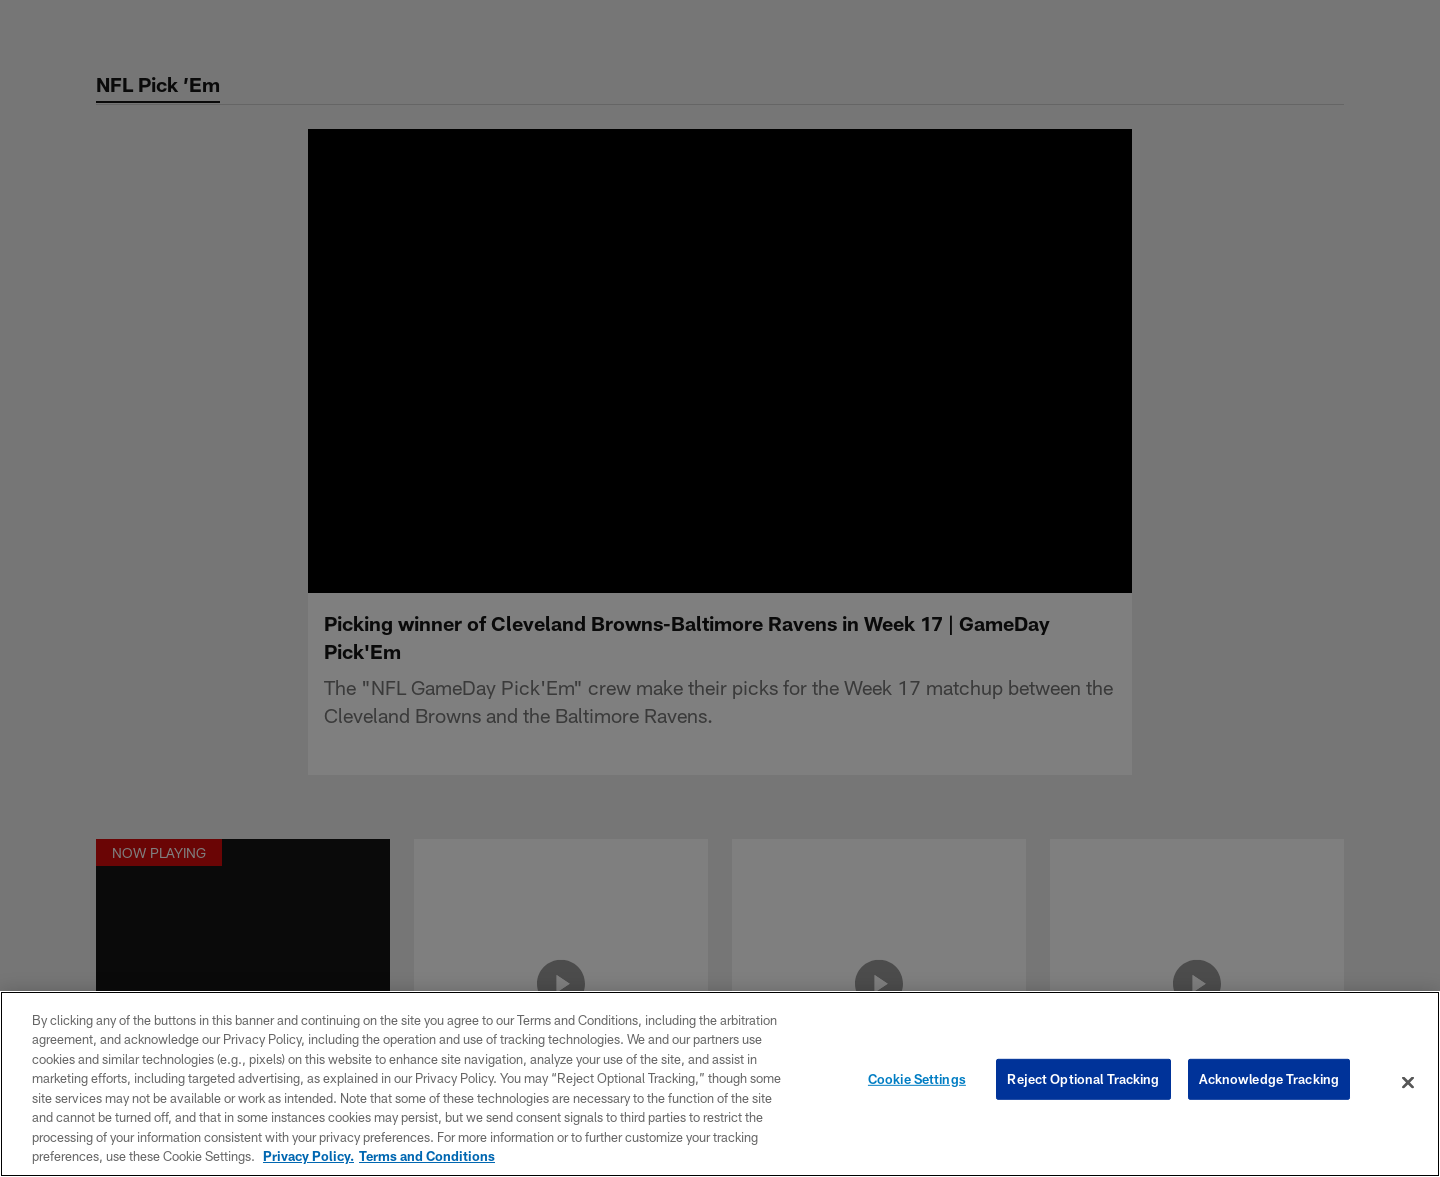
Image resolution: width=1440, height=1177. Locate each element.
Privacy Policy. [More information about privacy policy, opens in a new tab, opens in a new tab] (308, 1156)
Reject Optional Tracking (1083, 1082)
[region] (720, 1084)
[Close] (1408, 1082)
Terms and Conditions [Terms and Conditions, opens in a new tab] (427, 1156)
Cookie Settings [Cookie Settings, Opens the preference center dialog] (917, 1082)
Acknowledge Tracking (1269, 1082)
